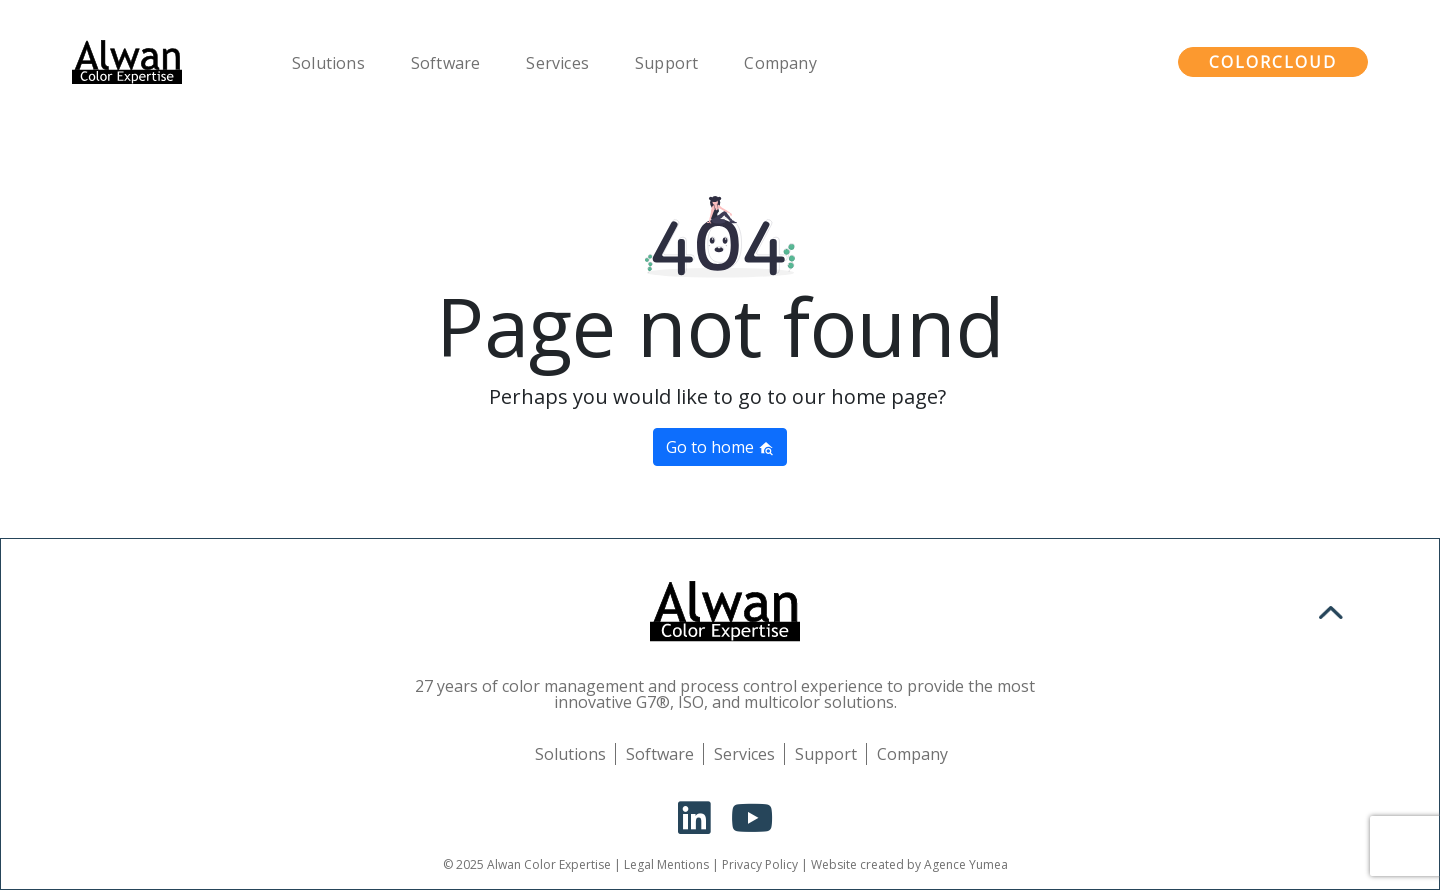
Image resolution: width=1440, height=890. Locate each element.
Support (669, 63)
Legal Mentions (666, 864)
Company (783, 63)
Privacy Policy (760, 864)
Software (449, 63)
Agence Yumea (966, 864)
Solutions (331, 63)
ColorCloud (1273, 62)
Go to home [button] (720, 447)
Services (560, 63)
